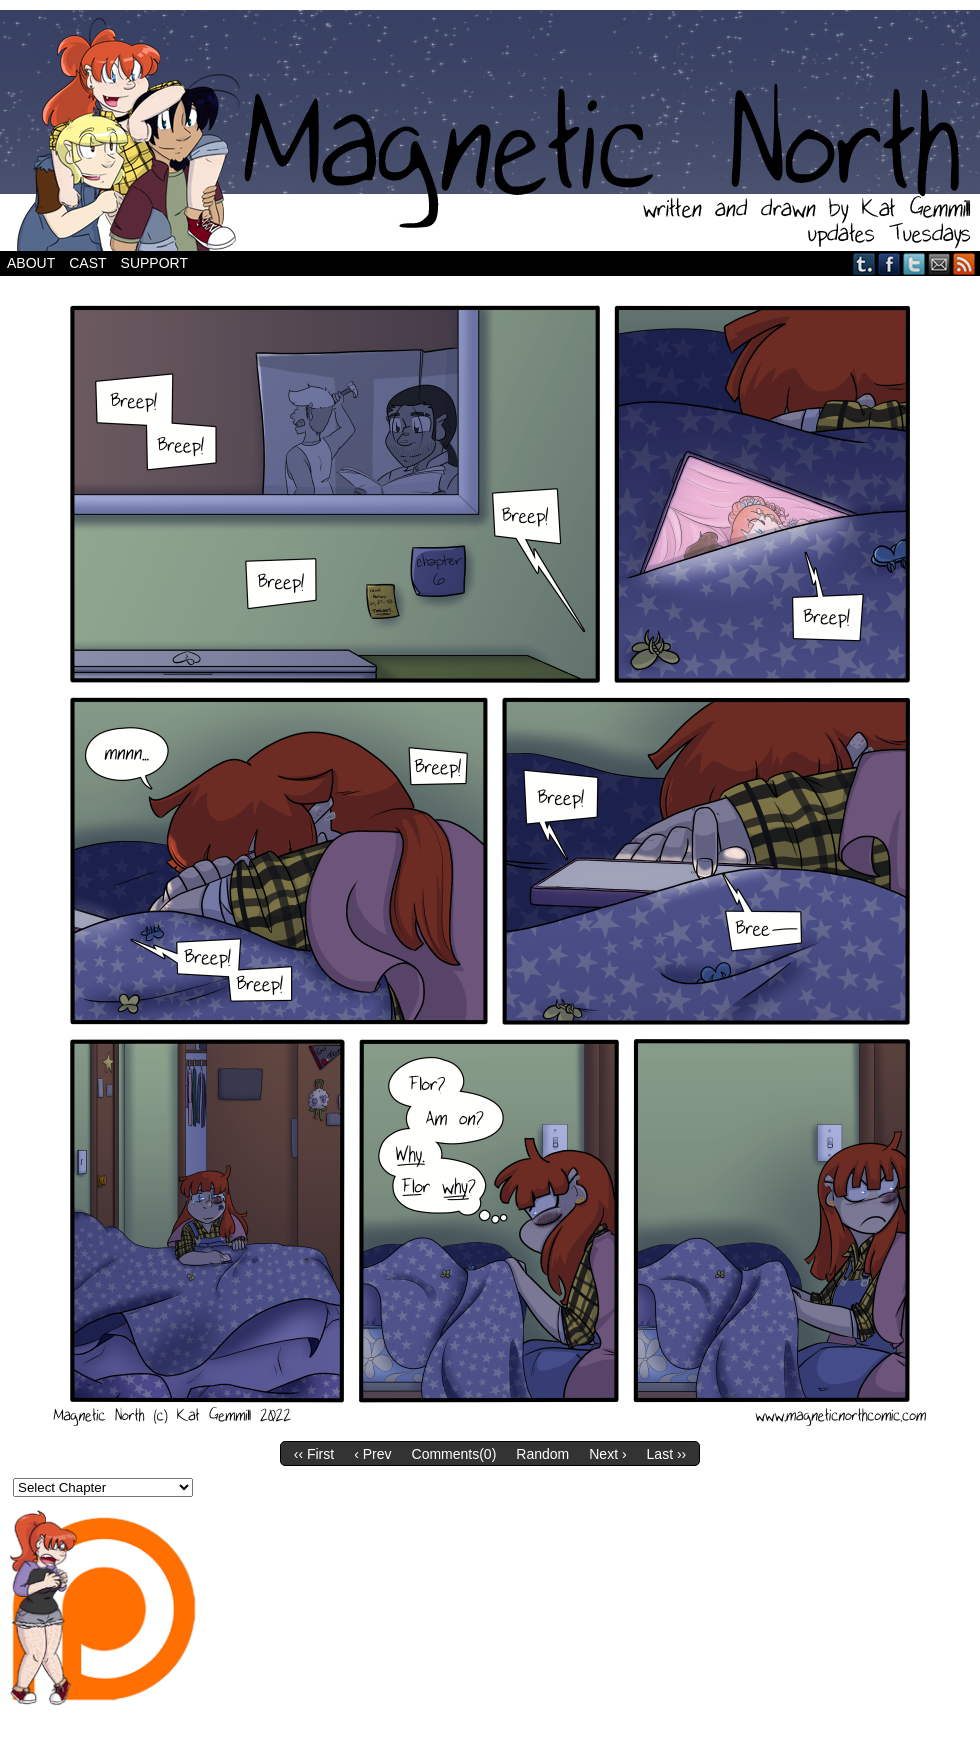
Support (154, 263)
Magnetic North (490, 130)
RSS (964, 263)
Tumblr (864, 263)
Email (939, 263)
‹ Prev (372, 1454)
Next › (607, 1454)
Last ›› (667, 1454)
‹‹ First (314, 1454)
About (31, 263)
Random (542, 1454)
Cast (87, 263)
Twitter (914, 263)
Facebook (889, 263)
